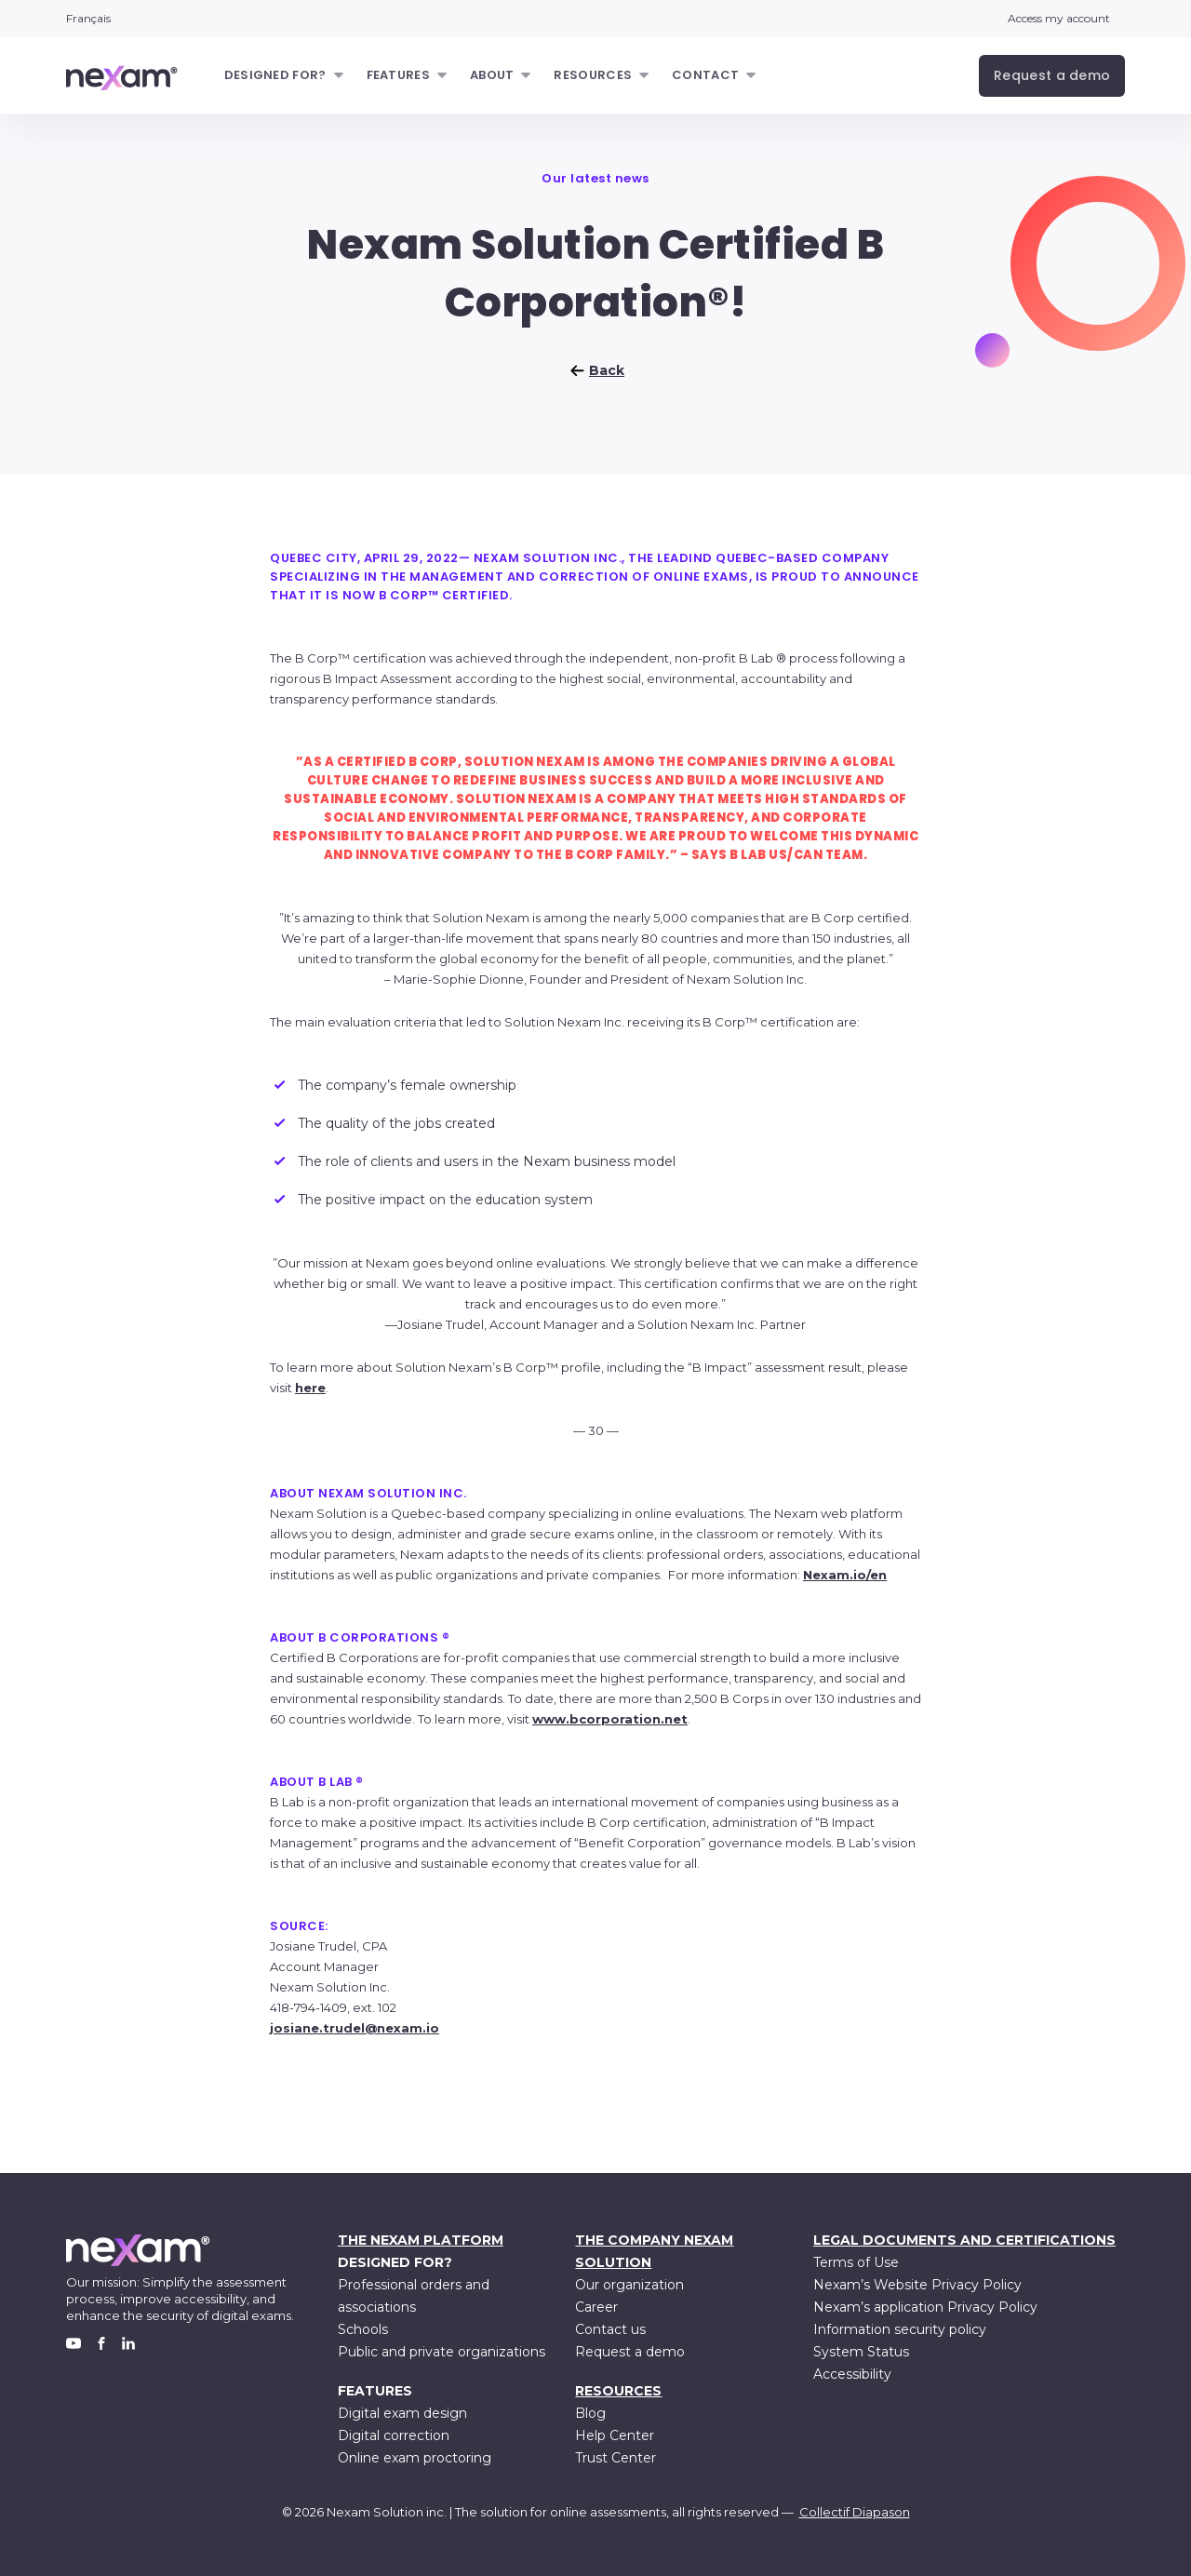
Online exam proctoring (414, 2457)
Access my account (1059, 18)
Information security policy (899, 2329)
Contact (705, 75)
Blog (590, 2413)
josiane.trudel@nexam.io (354, 2027)
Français (88, 18)
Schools (363, 2329)
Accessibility (852, 2374)
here (310, 1387)
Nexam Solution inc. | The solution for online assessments (496, 2511)
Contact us (610, 2329)
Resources (593, 75)
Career (596, 2307)
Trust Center (615, 2457)
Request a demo (630, 2351)
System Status (861, 2351)
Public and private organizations (441, 2351)
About (492, 75)
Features (398, 75)
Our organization (629, 2284)
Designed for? (275, 75)
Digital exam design (402, 2413)
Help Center (614, 2435)
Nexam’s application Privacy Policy (925, 2307)
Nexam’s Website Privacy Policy (917, 2284)
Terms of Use (856, 2262)
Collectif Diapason (854, 2511)
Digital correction (393, 2435)
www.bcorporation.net (610, 1718)
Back (595, 370)
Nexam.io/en (845, 1574)
